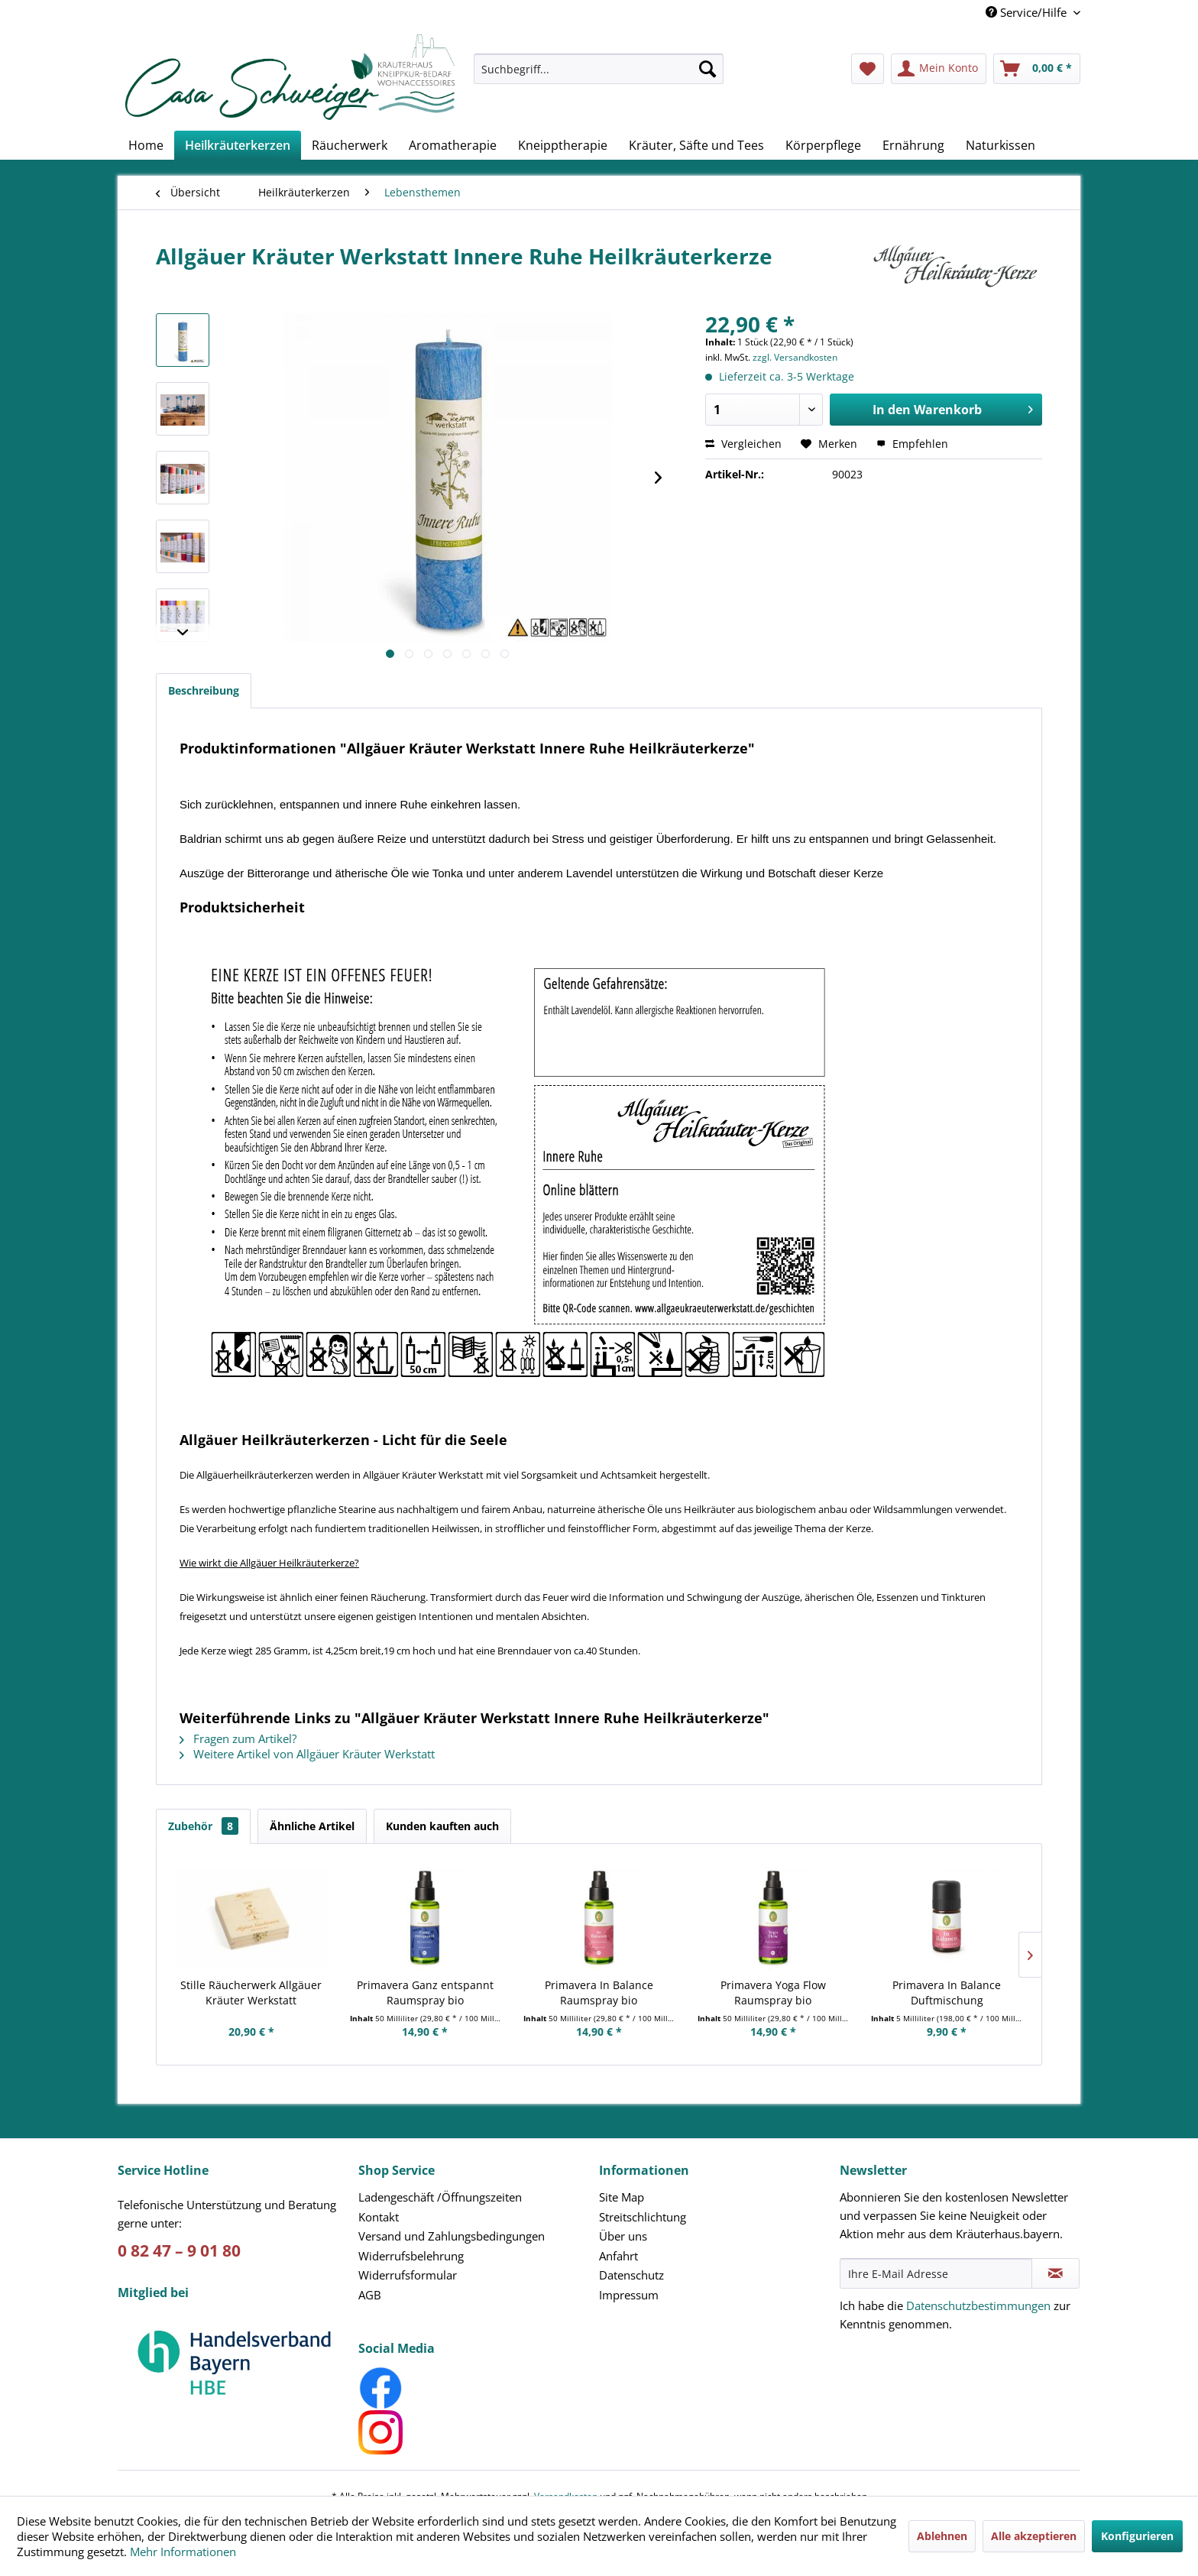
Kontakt (378, 2216)
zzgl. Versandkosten (795, 357)
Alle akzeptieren (1034, 2536)
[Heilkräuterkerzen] (237, 145)
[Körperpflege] (823, 145)
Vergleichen (743, 443)
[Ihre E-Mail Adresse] (936, 2273)
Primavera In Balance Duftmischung (946, 1992)
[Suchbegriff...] (599, 68)
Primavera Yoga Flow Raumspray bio (773, 1992)
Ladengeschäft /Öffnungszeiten (440, 2197)
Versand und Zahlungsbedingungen (451, 2236)
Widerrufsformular (407, 2275)
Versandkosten (565, 2470)
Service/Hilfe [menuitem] (1028, 12)
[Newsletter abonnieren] (1055, 2273)
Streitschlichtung (642, 2216)
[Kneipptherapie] (562, 145)
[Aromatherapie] (452, 145)
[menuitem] (599, 76)
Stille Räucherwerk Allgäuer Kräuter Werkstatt (251, 1992)
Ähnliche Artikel (312, 1826)
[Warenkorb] (1036, 68)
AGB (369, 2294)
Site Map (621, 2197)
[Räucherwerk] (349, 145)
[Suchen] (707, 68)
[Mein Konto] (938, 68)
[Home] (146, 145)
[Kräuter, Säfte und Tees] (696, 145)
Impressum (629, 2294)
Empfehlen (912, 443)
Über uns (623, 2236)
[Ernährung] (913, 145)
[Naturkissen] (1000, 145)
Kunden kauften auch (442, 1826)
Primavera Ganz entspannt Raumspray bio (425, 1992)
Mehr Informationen (183, 2551)
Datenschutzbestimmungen (978, 2305)
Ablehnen (942, 2536)
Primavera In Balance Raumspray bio (599, 1992)
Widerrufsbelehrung (411, 2255)
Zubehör (203, 1826)
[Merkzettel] (867, 68)
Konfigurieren (1137, 2536)
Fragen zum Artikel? (238, 1738)
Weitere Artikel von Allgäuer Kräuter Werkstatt (307, 1753)
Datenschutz (631, 2275)
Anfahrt (618, 2255)
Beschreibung (203, 690)
